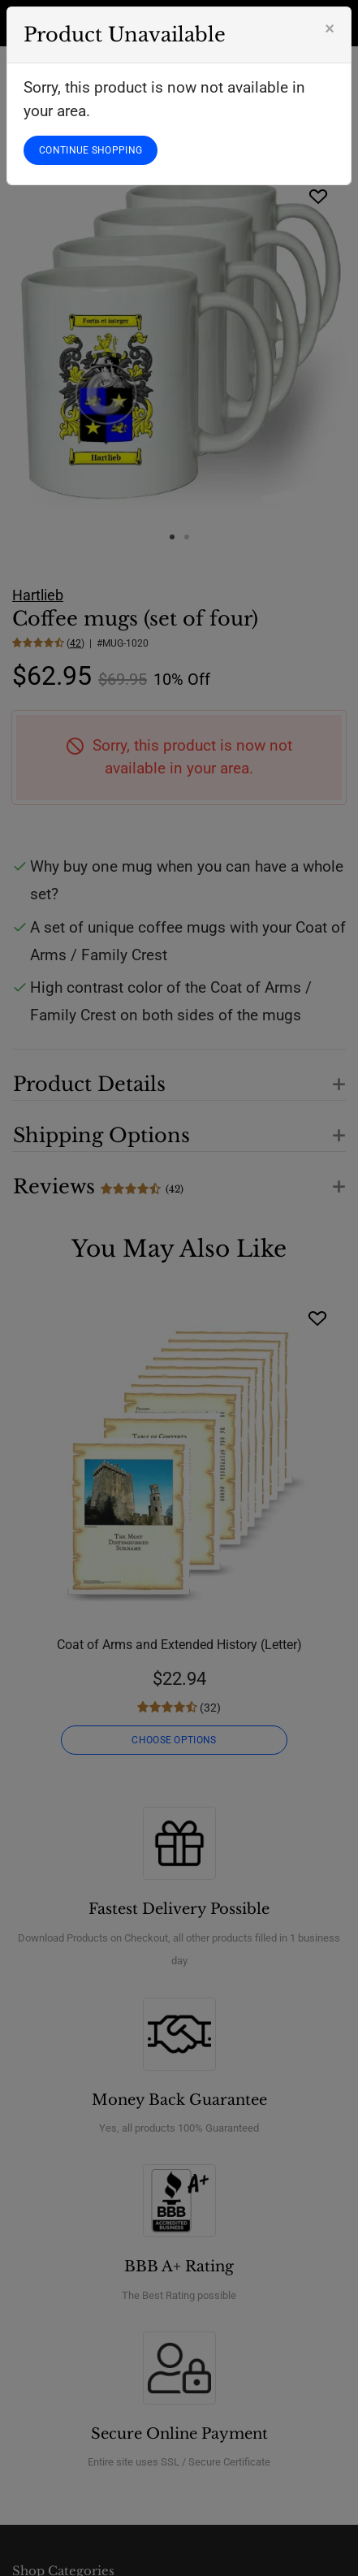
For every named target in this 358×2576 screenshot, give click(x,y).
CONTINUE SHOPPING (90, 150)
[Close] (329, 28)
